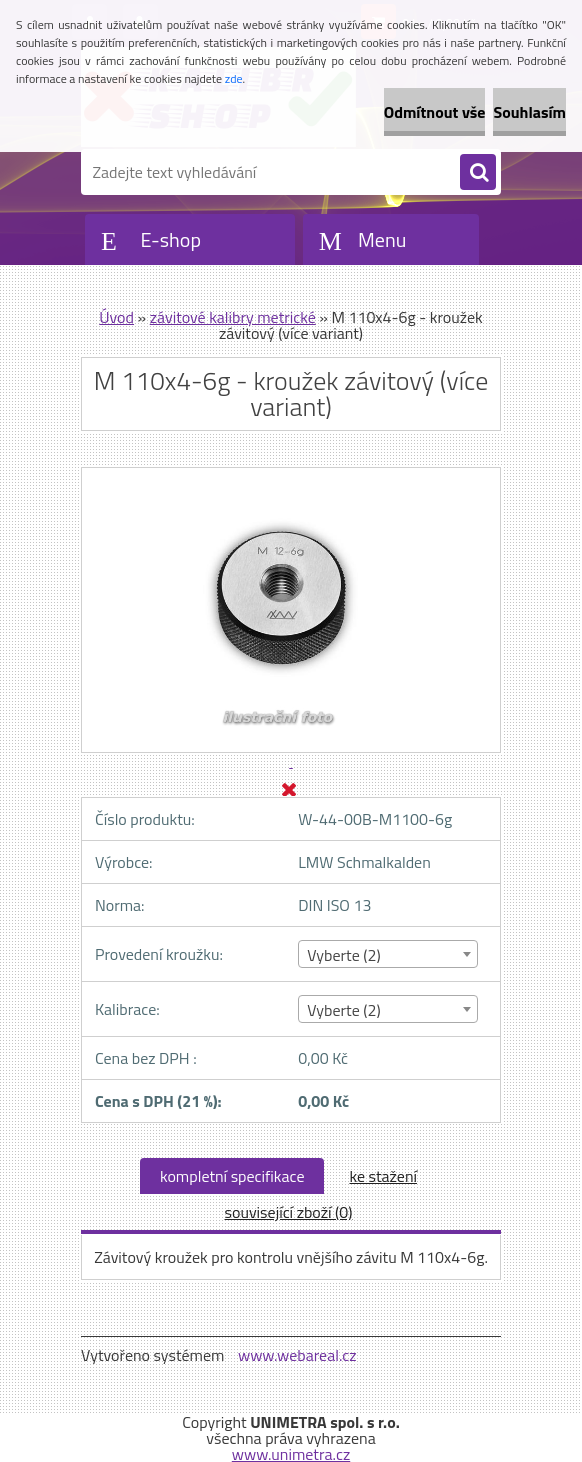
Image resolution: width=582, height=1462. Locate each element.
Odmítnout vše (435, 112)
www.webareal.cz (297, 1355)
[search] (478, 173)
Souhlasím (529, 112)
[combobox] (387, 954)
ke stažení (383, 1176)
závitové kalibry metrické (233, 317)
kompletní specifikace (232, 1176)
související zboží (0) (289, 1212)
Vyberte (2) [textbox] (344, 955)
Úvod (116, 317)
